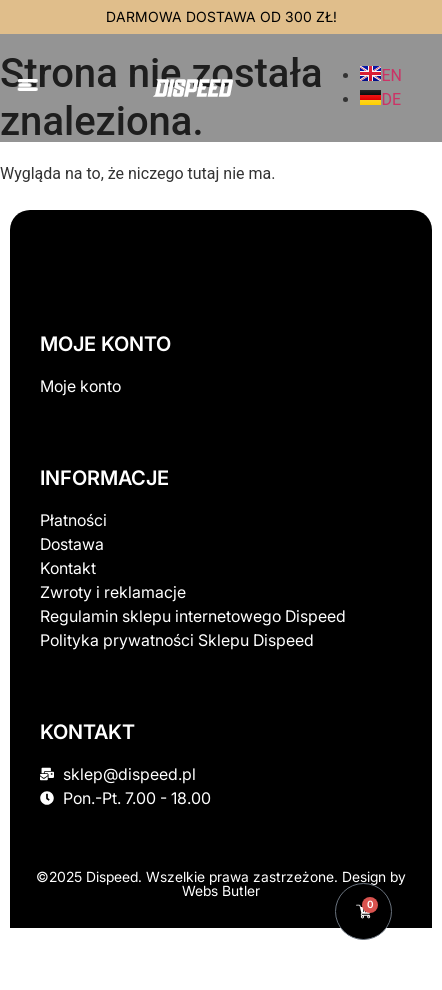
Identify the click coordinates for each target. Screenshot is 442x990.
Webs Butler (221, 890)
